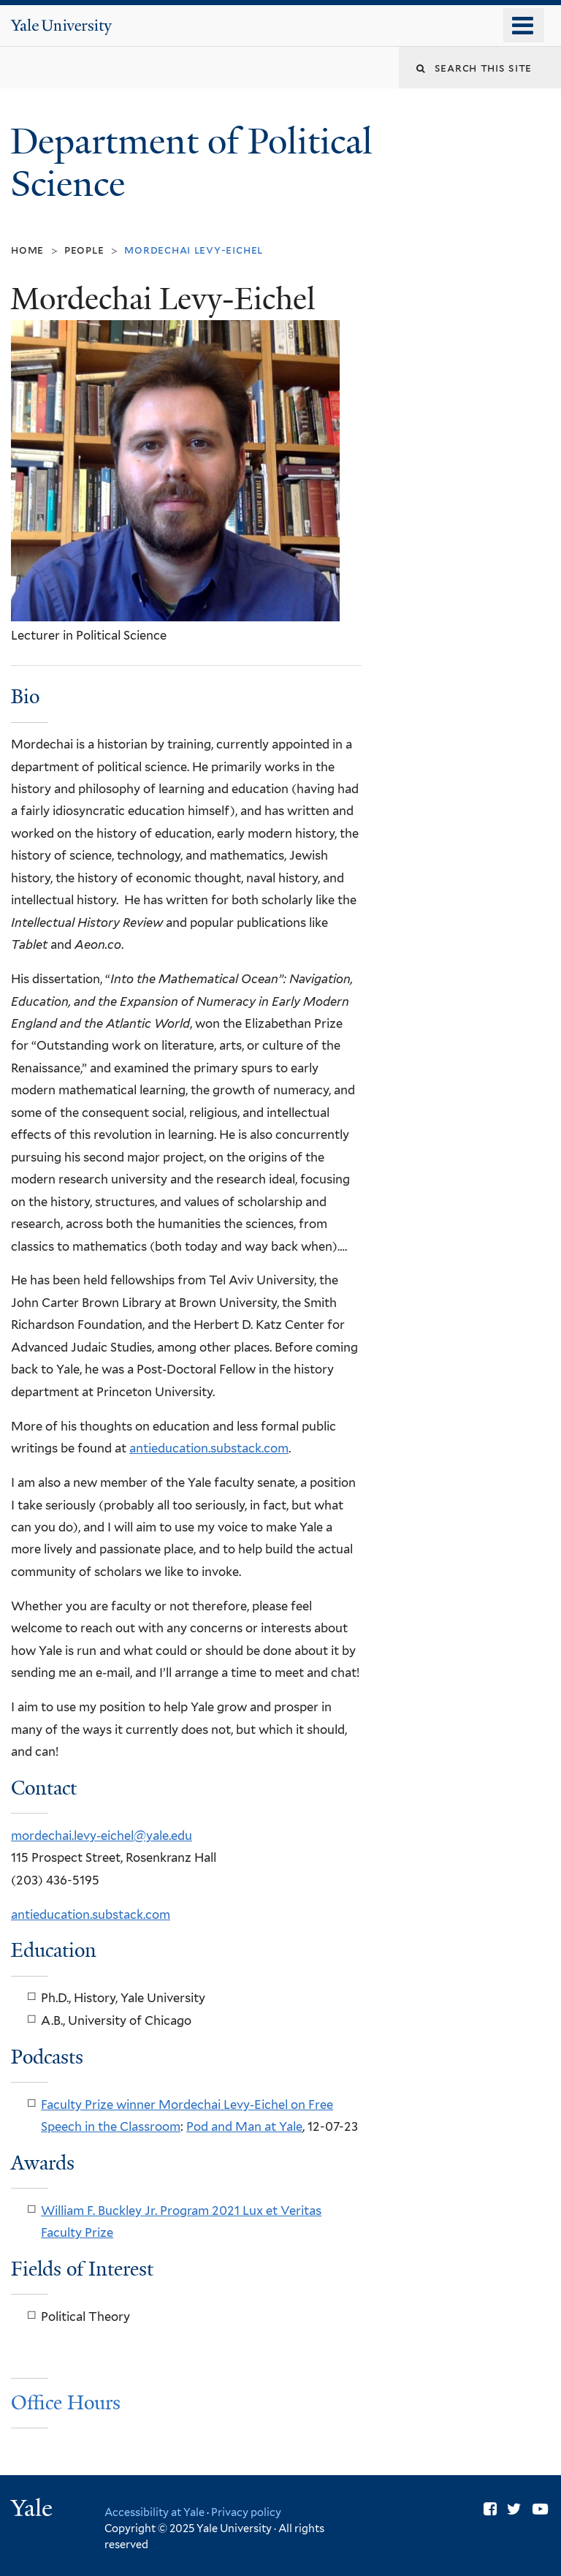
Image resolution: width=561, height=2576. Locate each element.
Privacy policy (246, 2512)
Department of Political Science (191, 163)
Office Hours (66, 2403)
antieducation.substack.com (209, 1448)
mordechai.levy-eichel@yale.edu (101, 1835)
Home (27, 250)
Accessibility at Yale (154, 2512)
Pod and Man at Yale (244, 2126)
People (84, 250)
